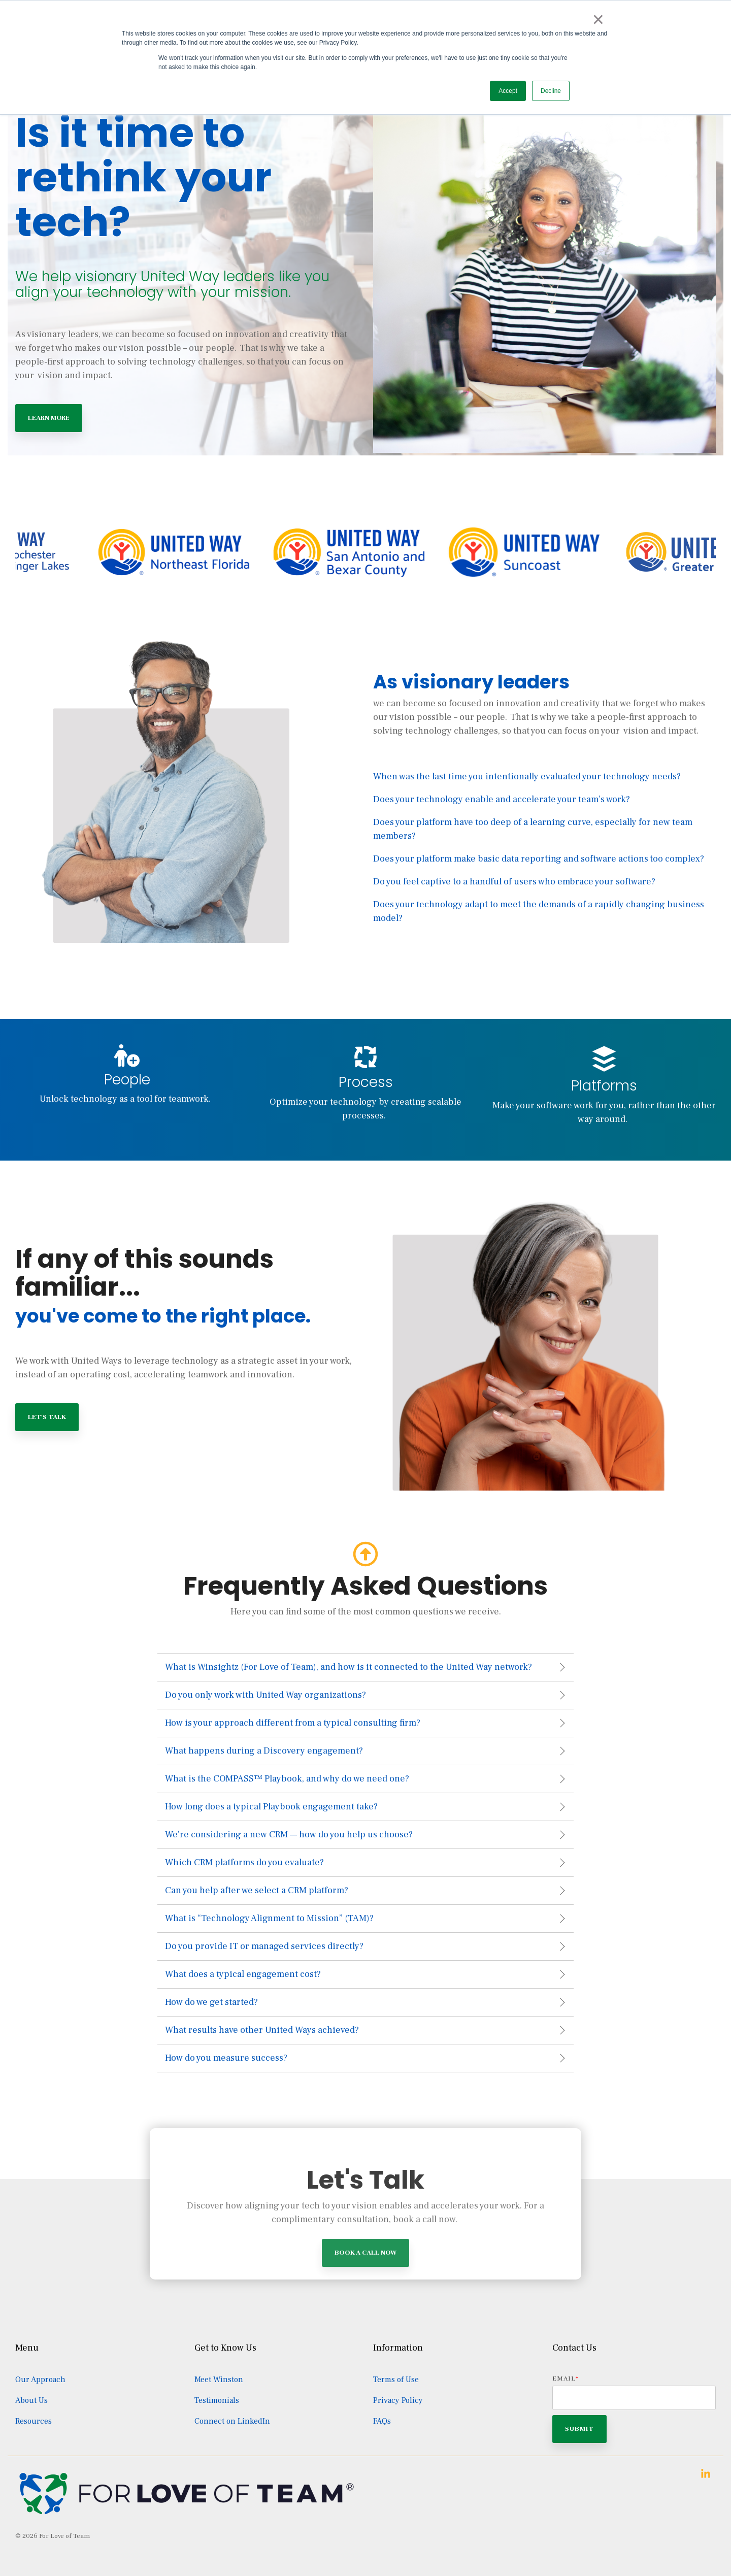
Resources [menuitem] (33, 2421)
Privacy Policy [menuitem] (398, 2400)
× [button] (598, 19)
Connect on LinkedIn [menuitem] (232, 2421)
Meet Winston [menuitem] (218, 2379)
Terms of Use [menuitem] (396, 2379)
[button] (705, 2475)
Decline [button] (551, 90)
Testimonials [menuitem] (216, 2400)
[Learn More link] (48, 418)
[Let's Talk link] (47, 1417)
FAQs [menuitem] (382, 2421)
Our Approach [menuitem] (40, 2379)
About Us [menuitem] (31, 2400)
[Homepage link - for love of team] (186, 2512)
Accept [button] (508, 90)
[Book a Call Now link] (365, 2337)
